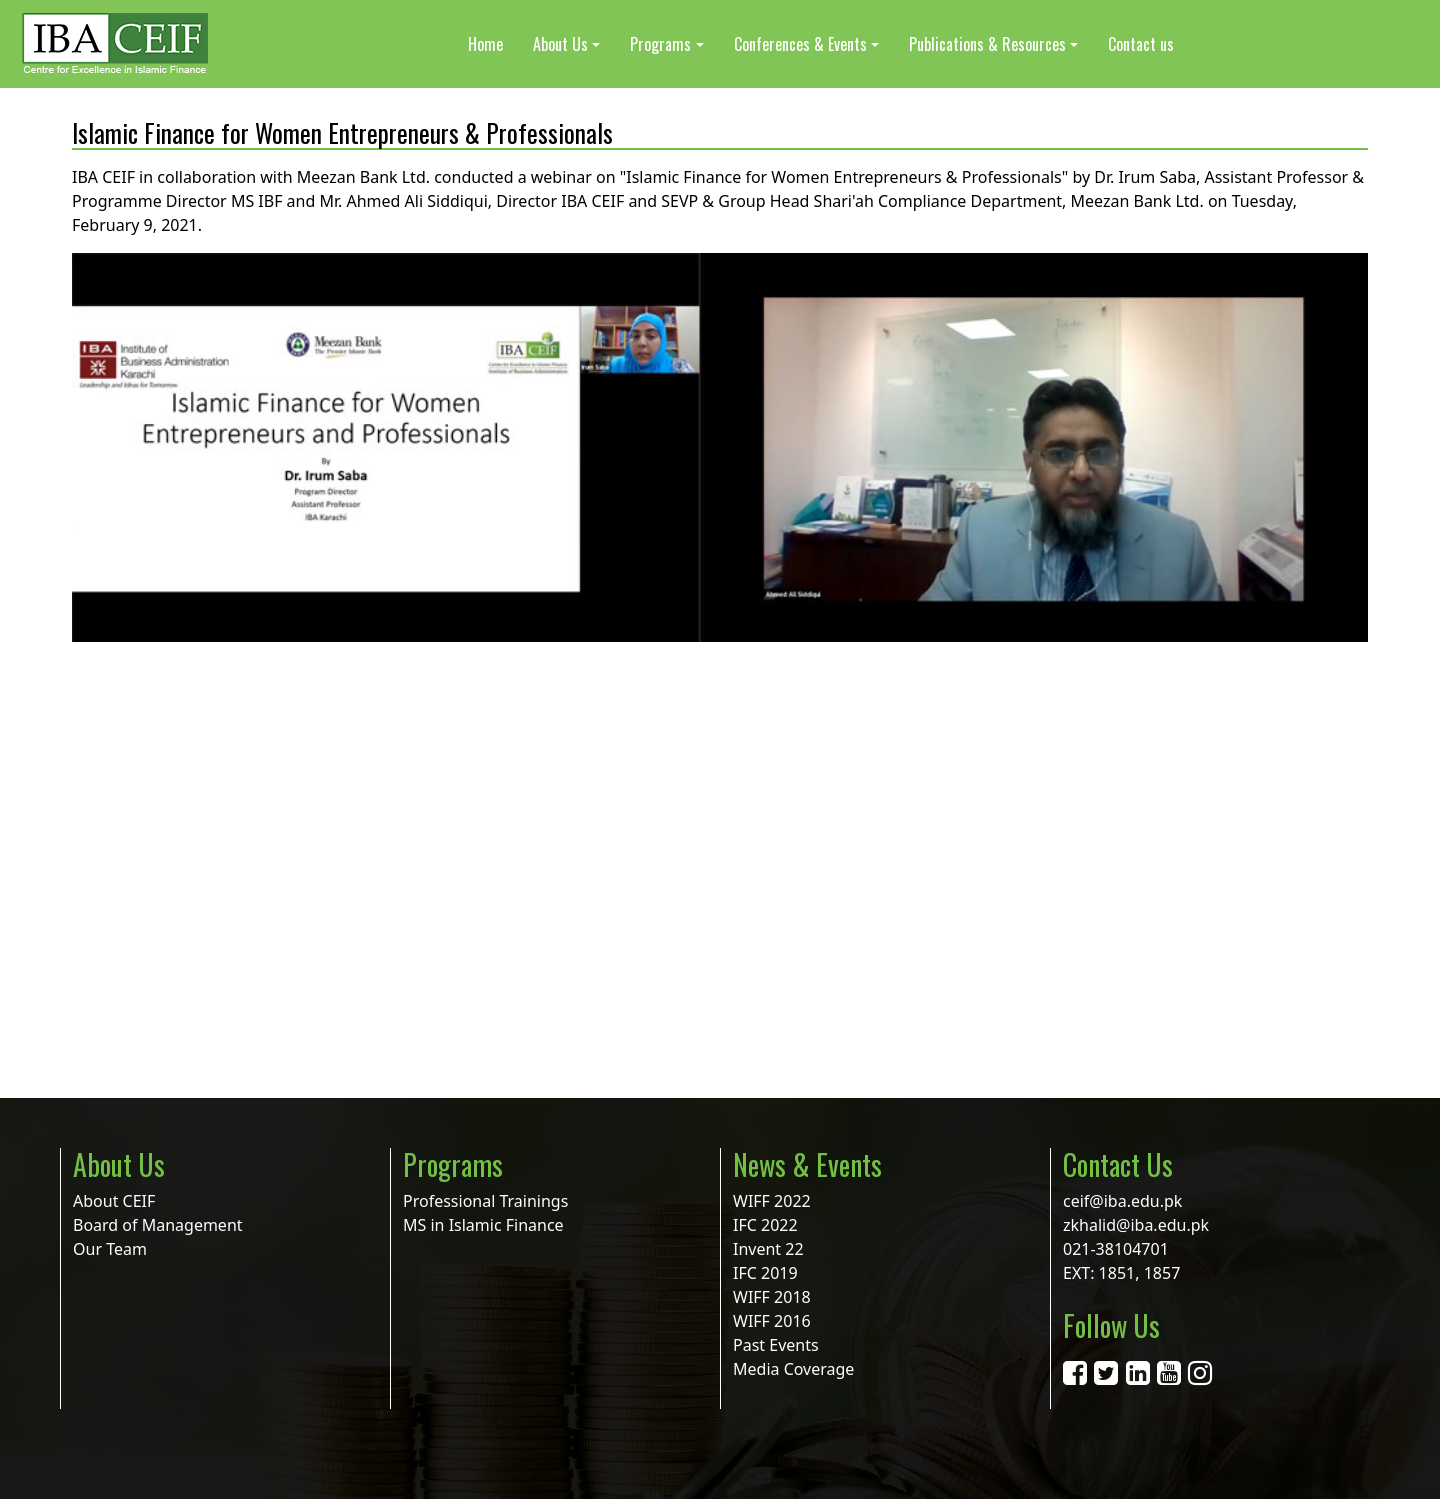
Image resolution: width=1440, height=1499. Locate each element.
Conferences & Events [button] (800, 44)
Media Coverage (793, 1369)
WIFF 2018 (772, 1297)
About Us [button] (560, 44)
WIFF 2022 (772, 1201)
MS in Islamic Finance (483, 1225)
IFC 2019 (765, 1273)
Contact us (1141, 44)
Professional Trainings (485, 1201)
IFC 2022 (765, 1225)
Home (485, 44)
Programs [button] (660, 44)
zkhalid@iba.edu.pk (1136, 1225)
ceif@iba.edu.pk (1122, 1201)
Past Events (776, 1345)
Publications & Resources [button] (987, 44)
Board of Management (158, 1225)
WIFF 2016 (772, 1321)
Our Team (110, 1249)
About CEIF (114, 1201)
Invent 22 (768, 1249)
